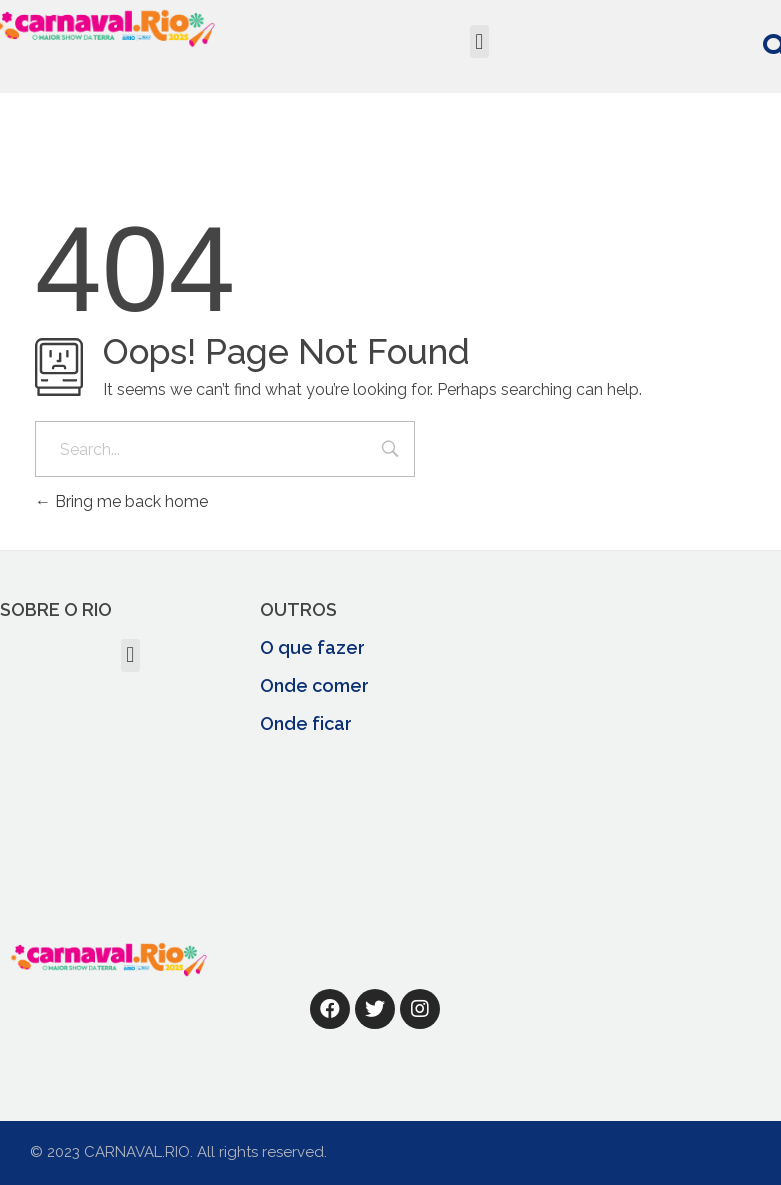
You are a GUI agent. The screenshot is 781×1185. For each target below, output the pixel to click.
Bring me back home (121, 501)
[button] (479, 41)
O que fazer (312, 647)
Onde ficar (306, 723)
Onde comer (314, 685)
